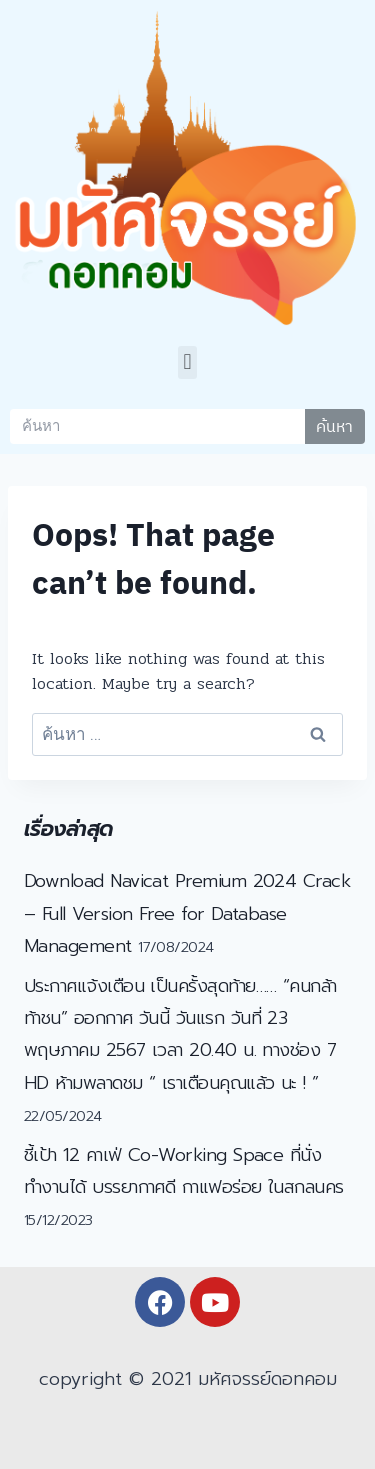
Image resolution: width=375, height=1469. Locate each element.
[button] (187, 362)
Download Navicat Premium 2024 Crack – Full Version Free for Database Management (187, 913)
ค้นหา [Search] (334, 426)
